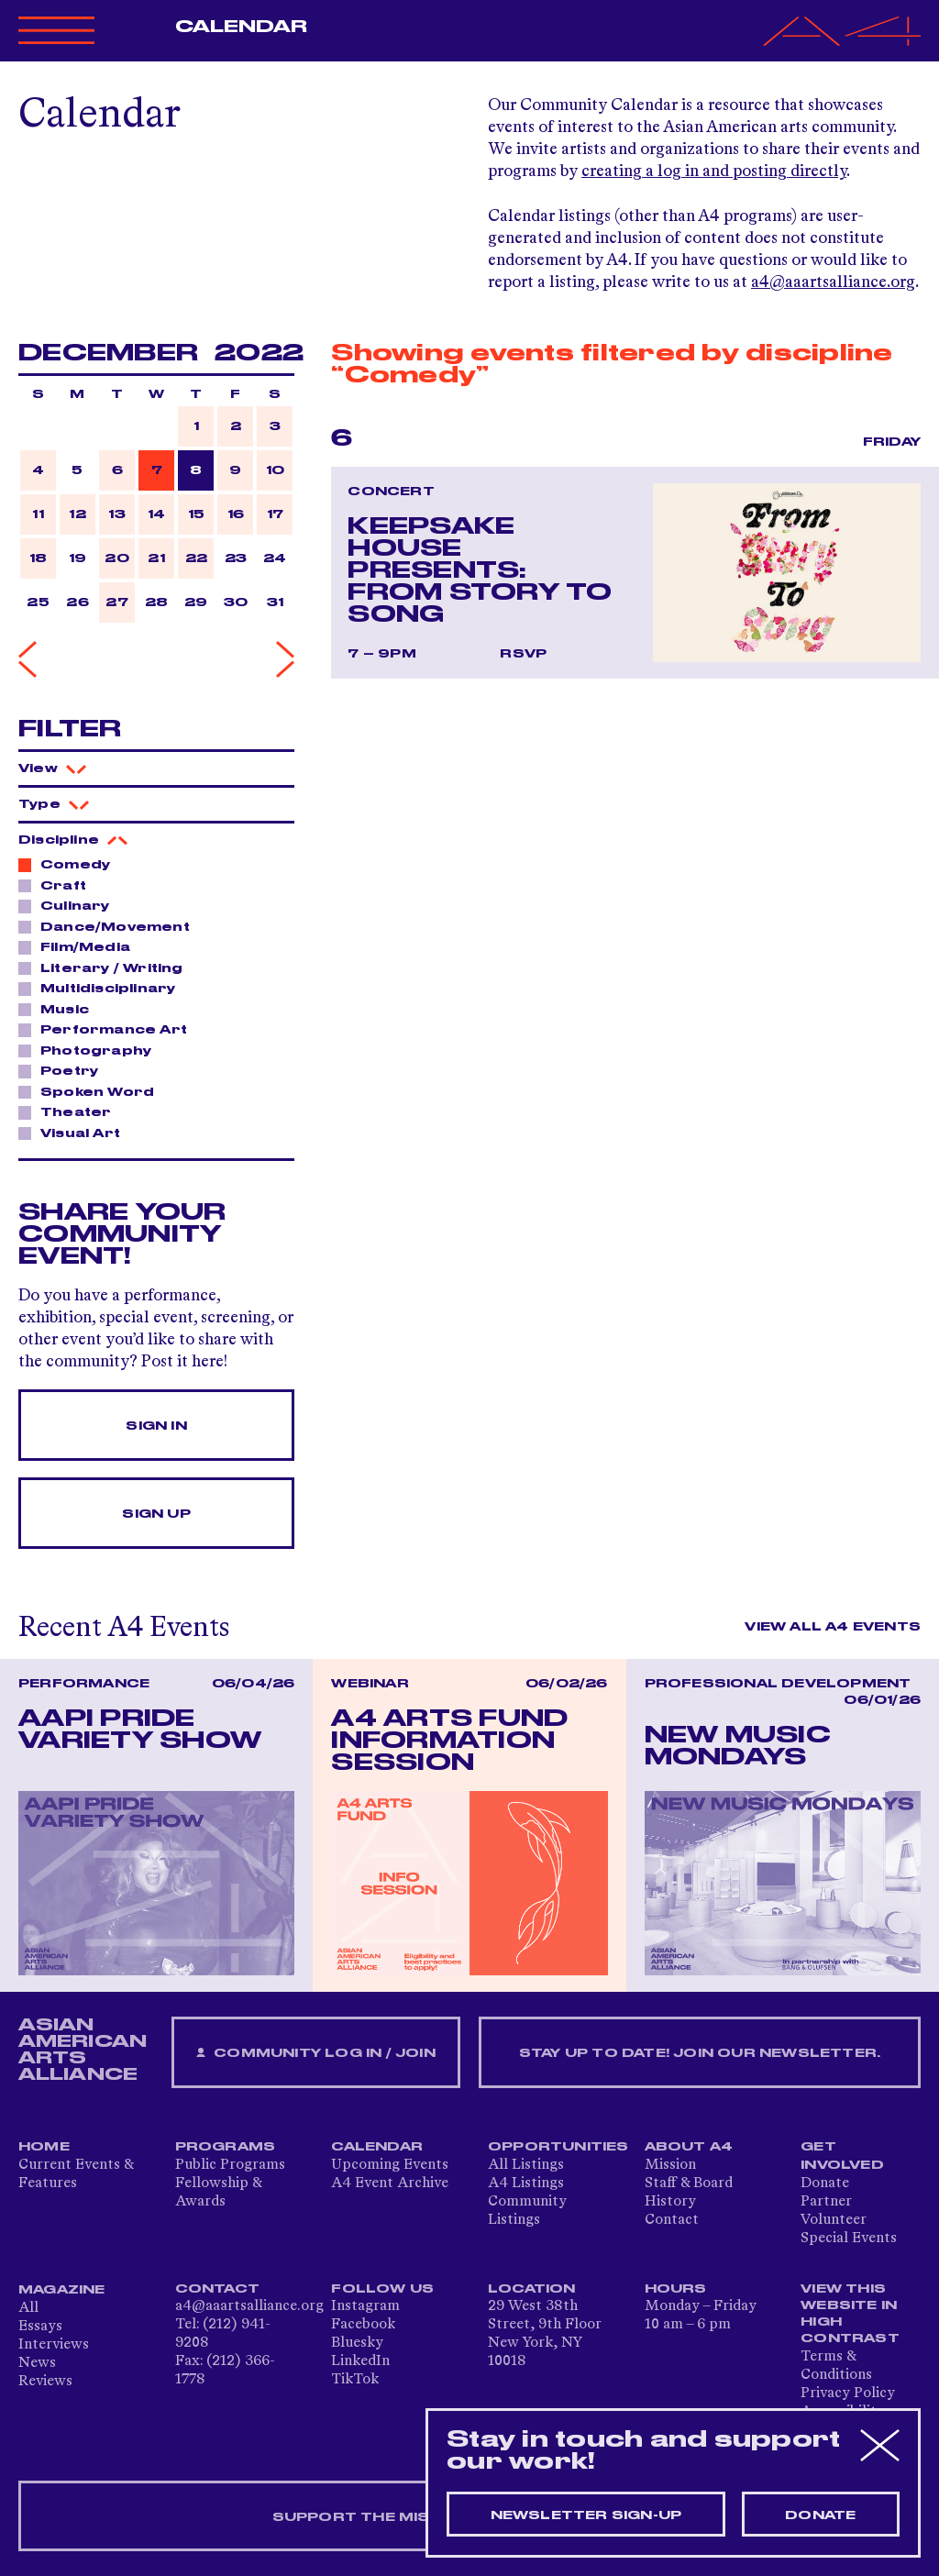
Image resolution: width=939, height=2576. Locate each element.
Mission (670, 2165)
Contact (672, 2220)
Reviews (45, 2381)
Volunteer (834, 2220)
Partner (826, 2202)
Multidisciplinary (102, 987)
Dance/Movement (110, 926)
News (37, 2363)
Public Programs (230, 2165)
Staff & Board (689, 2183)
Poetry (64, 1070)
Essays (40, 2326)
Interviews (53, 2345)
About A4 (689, 2146)
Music (59, 1008)
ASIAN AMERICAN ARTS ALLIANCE (82, 2050)
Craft (58, 885)
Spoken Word (92, 1091)
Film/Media (80, 946)
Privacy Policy (848, 2393)
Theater (70, 1111)
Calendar (241, 26)
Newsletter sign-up (586, 2515)
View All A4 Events (833, 1626)
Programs (225, 2146)
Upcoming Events (389, 2165)
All (28, 2308)
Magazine (61, 2289)
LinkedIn (360, 2361)
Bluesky (357, 2343)
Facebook (363, 2324)
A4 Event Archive (389, 2183)
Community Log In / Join (315, 2054)
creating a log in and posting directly (713, 171)
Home (44, 2146)
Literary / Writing (106, 967)
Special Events (849, 2238)
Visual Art (75, 1132)
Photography (90, 1050)
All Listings (526, 2165)
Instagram (365, 2306)
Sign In (156, 1426)
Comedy (70, 864)
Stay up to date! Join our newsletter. (699, 2053)
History (670, 2202)
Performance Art (108, 1029)
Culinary (70, 905)
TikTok (355, 2379)
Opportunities (558, 2146)
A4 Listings (526, 2183)
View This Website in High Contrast (850, 2313)
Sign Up (156, 1514)
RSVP (523, 653)
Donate (825, 2183)
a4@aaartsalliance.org (833, 282)
